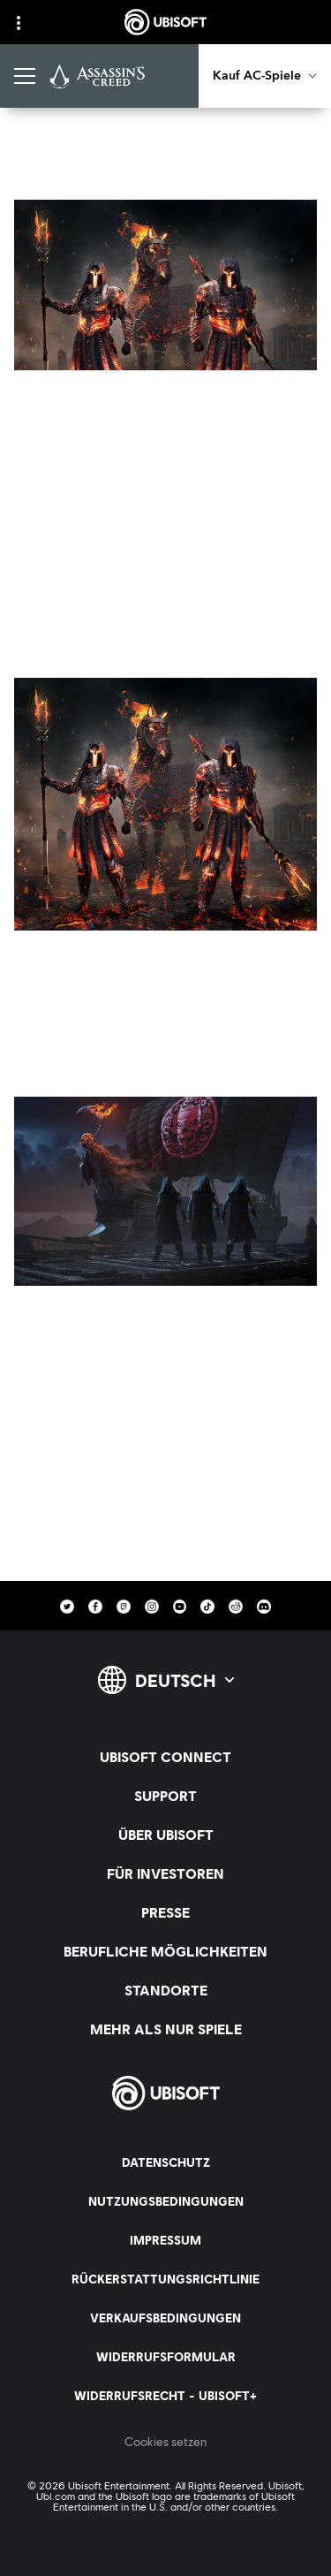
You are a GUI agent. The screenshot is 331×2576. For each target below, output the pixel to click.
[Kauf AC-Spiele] (265, 76)
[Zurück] (45, 153)
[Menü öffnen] (24, 76)
